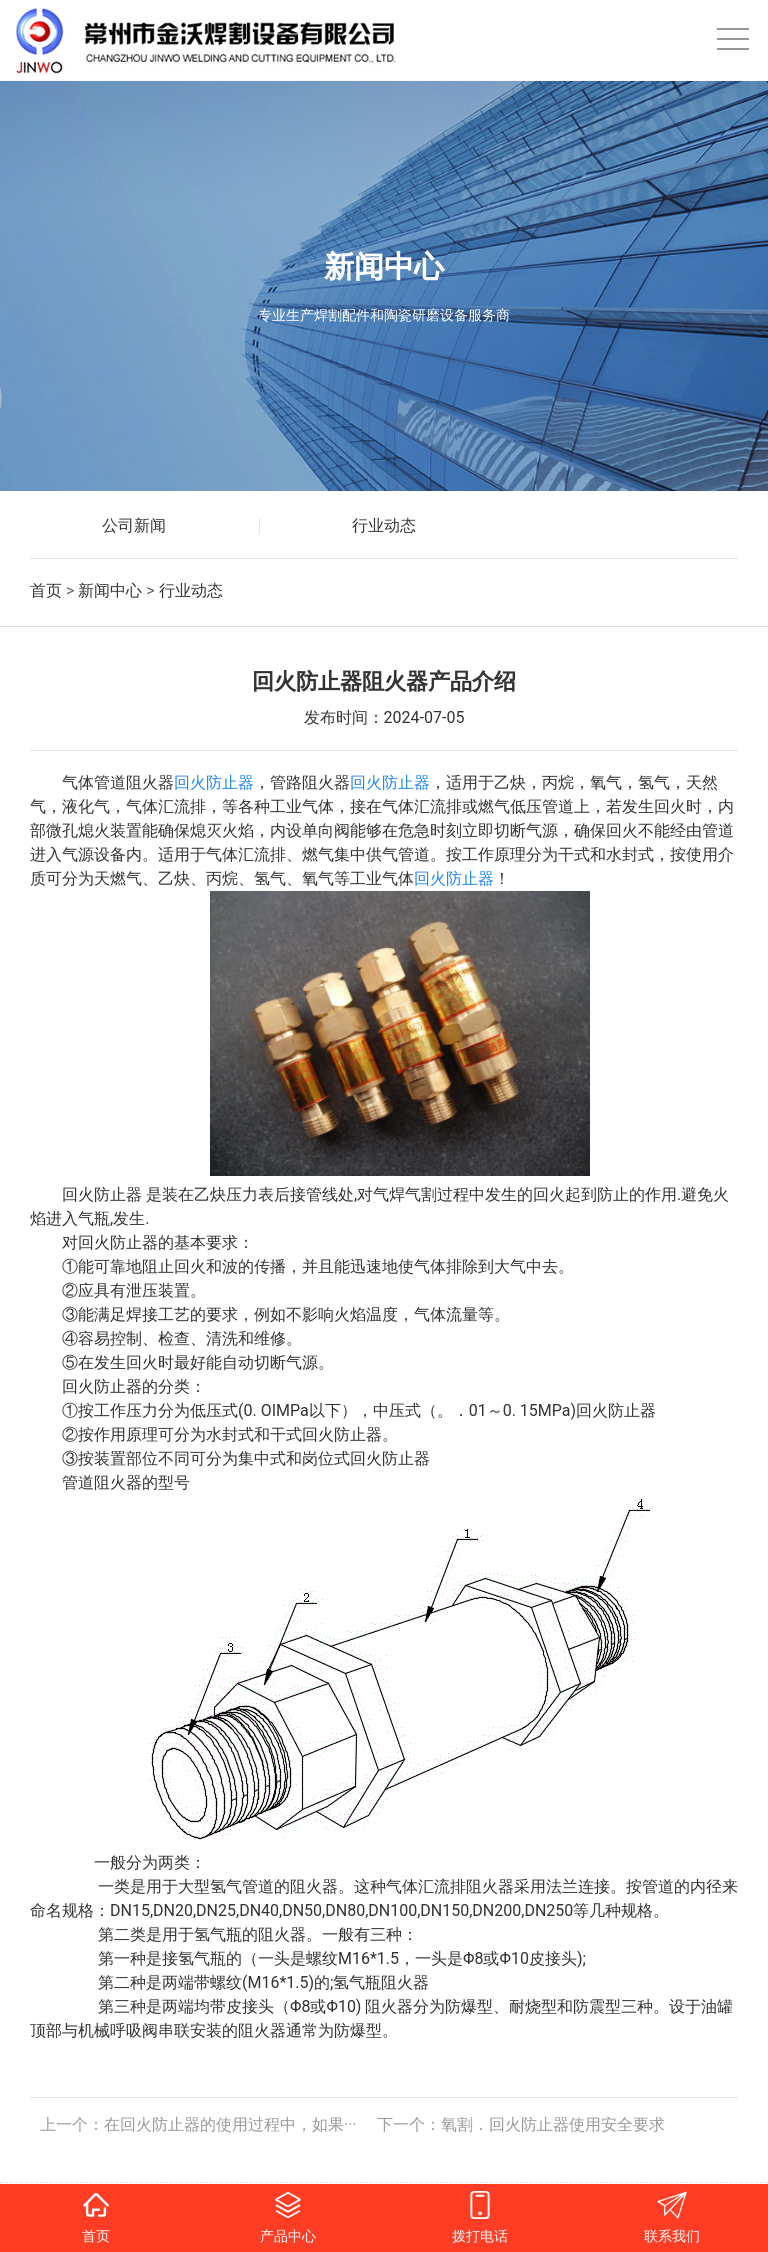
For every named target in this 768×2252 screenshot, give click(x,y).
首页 (46, 590)
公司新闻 (134, 525)
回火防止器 (214, 782)
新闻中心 (110, 590)
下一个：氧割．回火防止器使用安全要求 (521, 2124)
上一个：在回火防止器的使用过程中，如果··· (198, 2124)
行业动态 (384, 525)
